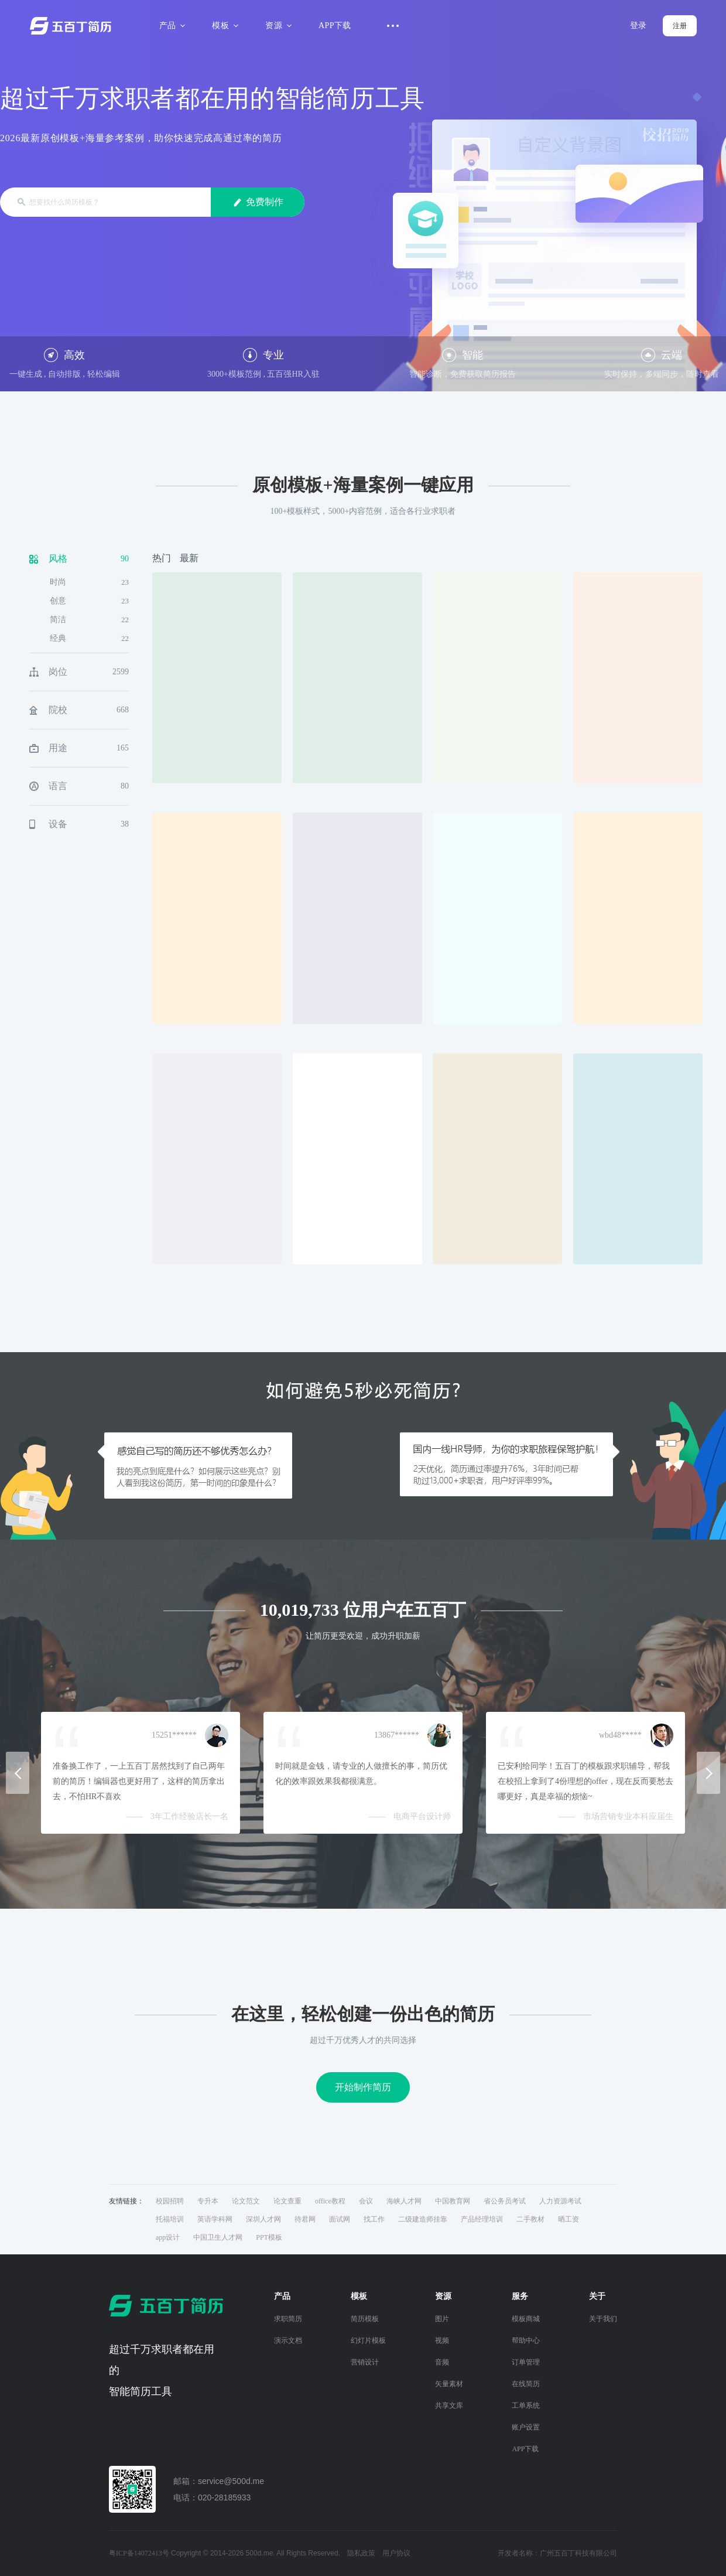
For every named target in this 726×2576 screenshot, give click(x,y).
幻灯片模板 (368, 2340)
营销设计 (365, 2362)
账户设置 (526, 2427)
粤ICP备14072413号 (139, 2553)
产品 (170, 25)
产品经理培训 (482, 2219)
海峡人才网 (404, 2201)
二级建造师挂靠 (422, 2219)
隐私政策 (361, 2553)
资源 (276, 25)
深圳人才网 (263, 2219)
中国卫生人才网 (217, 2237)
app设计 (168, 2237)
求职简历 (288, 2319)
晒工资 (568, 2219)
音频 (442, 2362)
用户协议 (396, 2553)
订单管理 (526, 2362)
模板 (223, 25)
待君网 (305, 2219)
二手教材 (530, 2219)
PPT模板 (269, 2237)
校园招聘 (170, 2201)
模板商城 (526, 2319)
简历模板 (365, 2319)
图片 (442, 2319)
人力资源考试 (560, 2201)
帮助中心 (526, 2340)
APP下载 (335, 25)
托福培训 (170, 2219)
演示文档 (288, 2340)
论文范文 (246, 2201)
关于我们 (603, 2319)
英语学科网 (214, 2219)
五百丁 (73, 26)
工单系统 (526, 2405)
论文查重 (287, 2201)
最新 (189, 558)
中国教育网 (452, 2201)
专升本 (207, 2201)
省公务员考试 (505, 2201)
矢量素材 (449, 2384)
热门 (161, 558)
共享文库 (449, 2405)
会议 (366, 2201)
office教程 (330, 2201)
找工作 (374, 2219)
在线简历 (526, 2384)
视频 (442, 2340)
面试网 (339, 2219)
